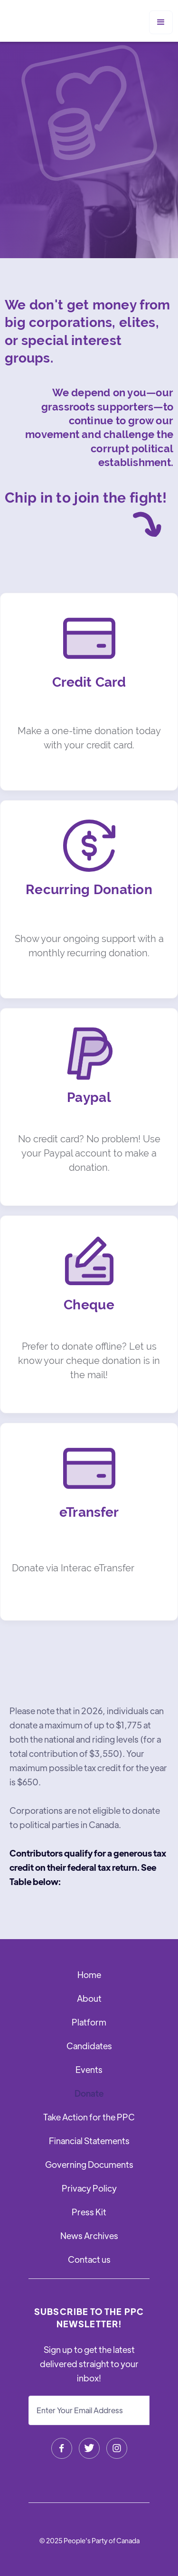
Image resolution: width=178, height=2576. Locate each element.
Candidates (89, 2045)
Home (89, 1974)
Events (89, 2069)
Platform (89, 2021)
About (89, 1998)
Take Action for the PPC (89, 2116)
